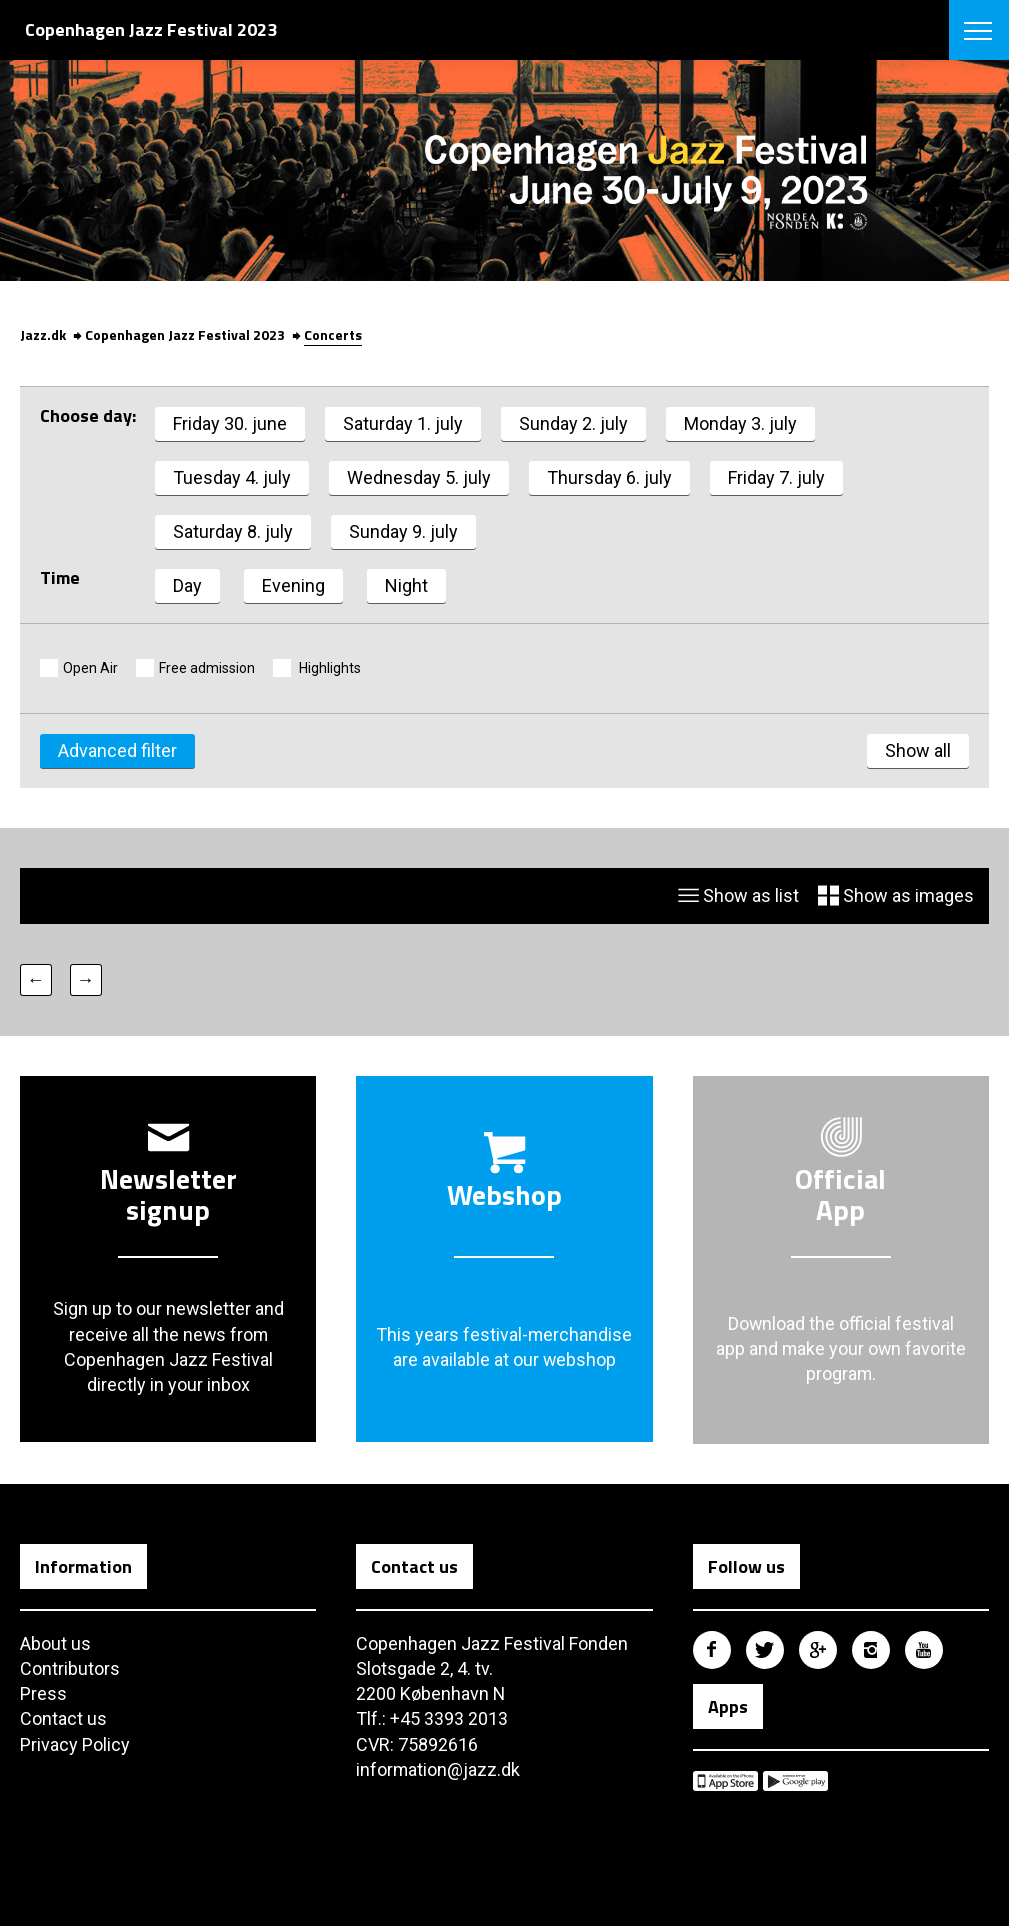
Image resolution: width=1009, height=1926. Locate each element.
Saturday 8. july (233, 531)
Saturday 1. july (403, 423)
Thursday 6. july (609, 477)
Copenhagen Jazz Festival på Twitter (765, 1650)
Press (43, 1693)
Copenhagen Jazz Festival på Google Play (795, 1781)
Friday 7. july (776, 477)
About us (55, 1643)
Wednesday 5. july (419, 477)
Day (187, 585)
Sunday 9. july (403, 531)
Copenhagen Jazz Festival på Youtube (924, 1650)
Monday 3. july (740, 423)
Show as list (738, 896)
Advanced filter (117, 751)
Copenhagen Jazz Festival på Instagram (871, 1650)
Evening (293, 585)
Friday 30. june (230, 423)
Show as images (896, 896)
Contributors (70, 1668)
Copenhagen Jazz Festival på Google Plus (818, 1650)
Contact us (63, 1719)
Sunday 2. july (573, 423)
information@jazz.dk (438, 1769)
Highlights (328, 668)
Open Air (90, 668)
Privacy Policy (75, 1744)
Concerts (333, 334)
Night (406, 585)
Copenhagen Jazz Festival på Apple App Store (725, 1781)
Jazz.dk (43, 334)
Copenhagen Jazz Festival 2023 (185, 334)
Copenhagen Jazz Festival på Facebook (712, 1650)
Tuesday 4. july (232, 477)
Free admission (207, 668)
